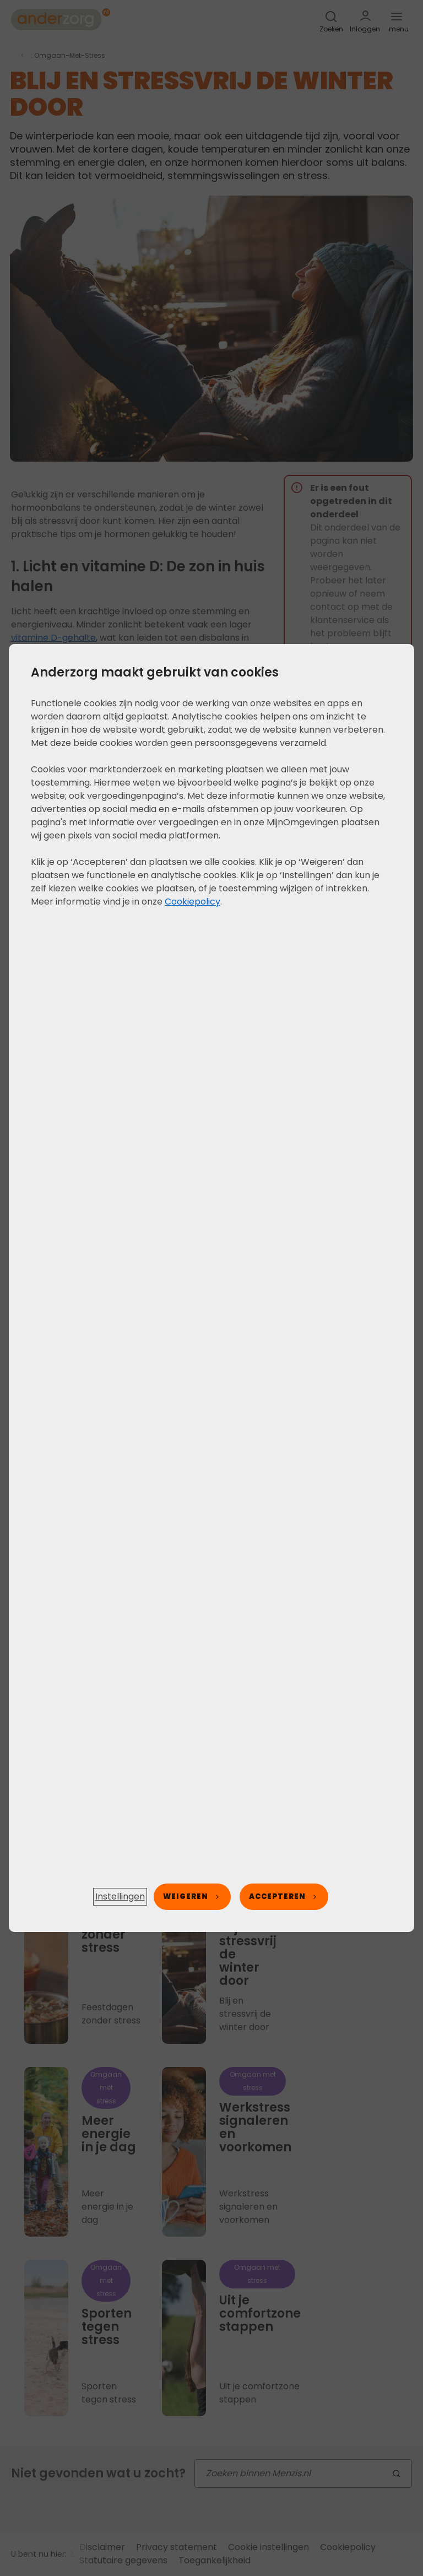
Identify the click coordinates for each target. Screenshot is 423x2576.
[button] (120, 1896)
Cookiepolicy (192, 901)
